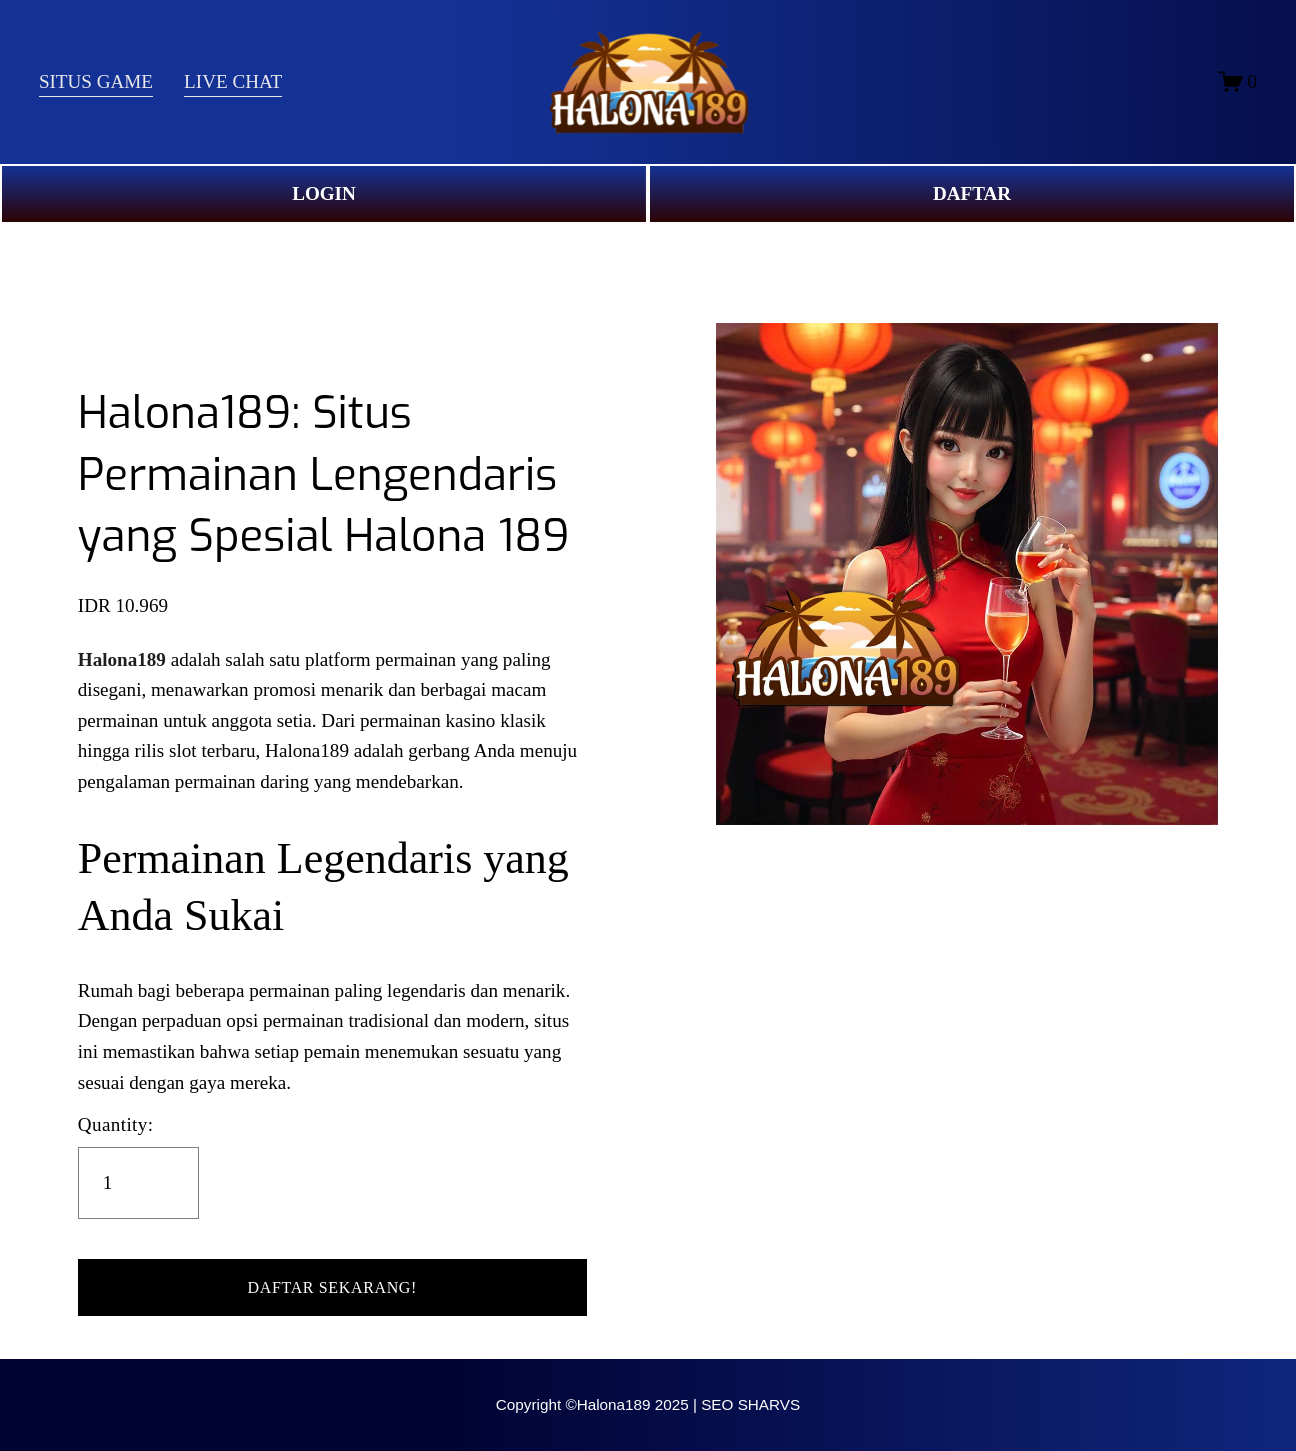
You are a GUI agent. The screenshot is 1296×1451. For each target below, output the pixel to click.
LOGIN (324, 193)
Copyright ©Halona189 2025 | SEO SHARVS (648, 1404)
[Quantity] (138, 1183)
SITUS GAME (96, 81)
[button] (332, 1288)
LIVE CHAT (233, 81)
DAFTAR (972, 193)
